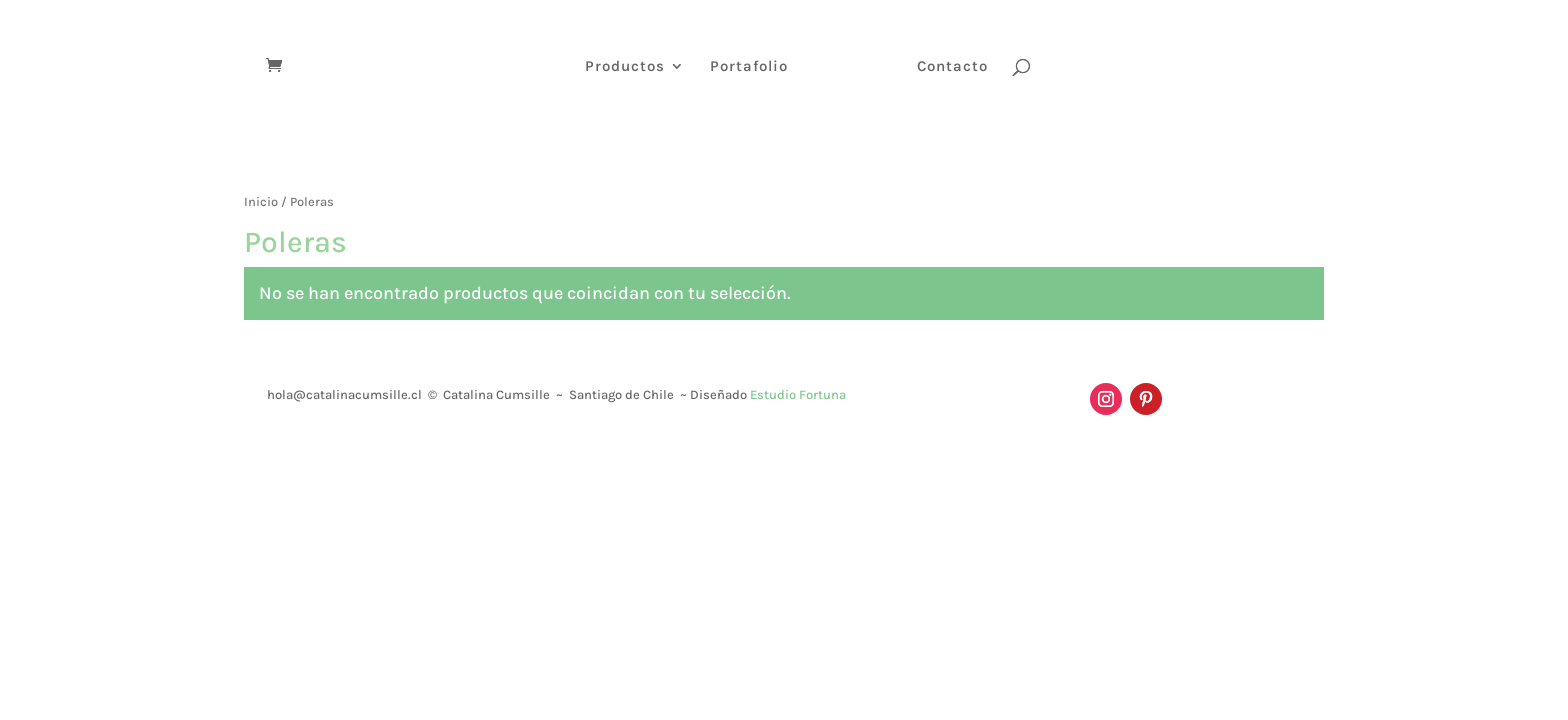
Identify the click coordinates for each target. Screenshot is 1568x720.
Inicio (261, 201)
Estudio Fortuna (798, 394)
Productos (625, 67)
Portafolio (749, 67)
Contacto (952, 67)
